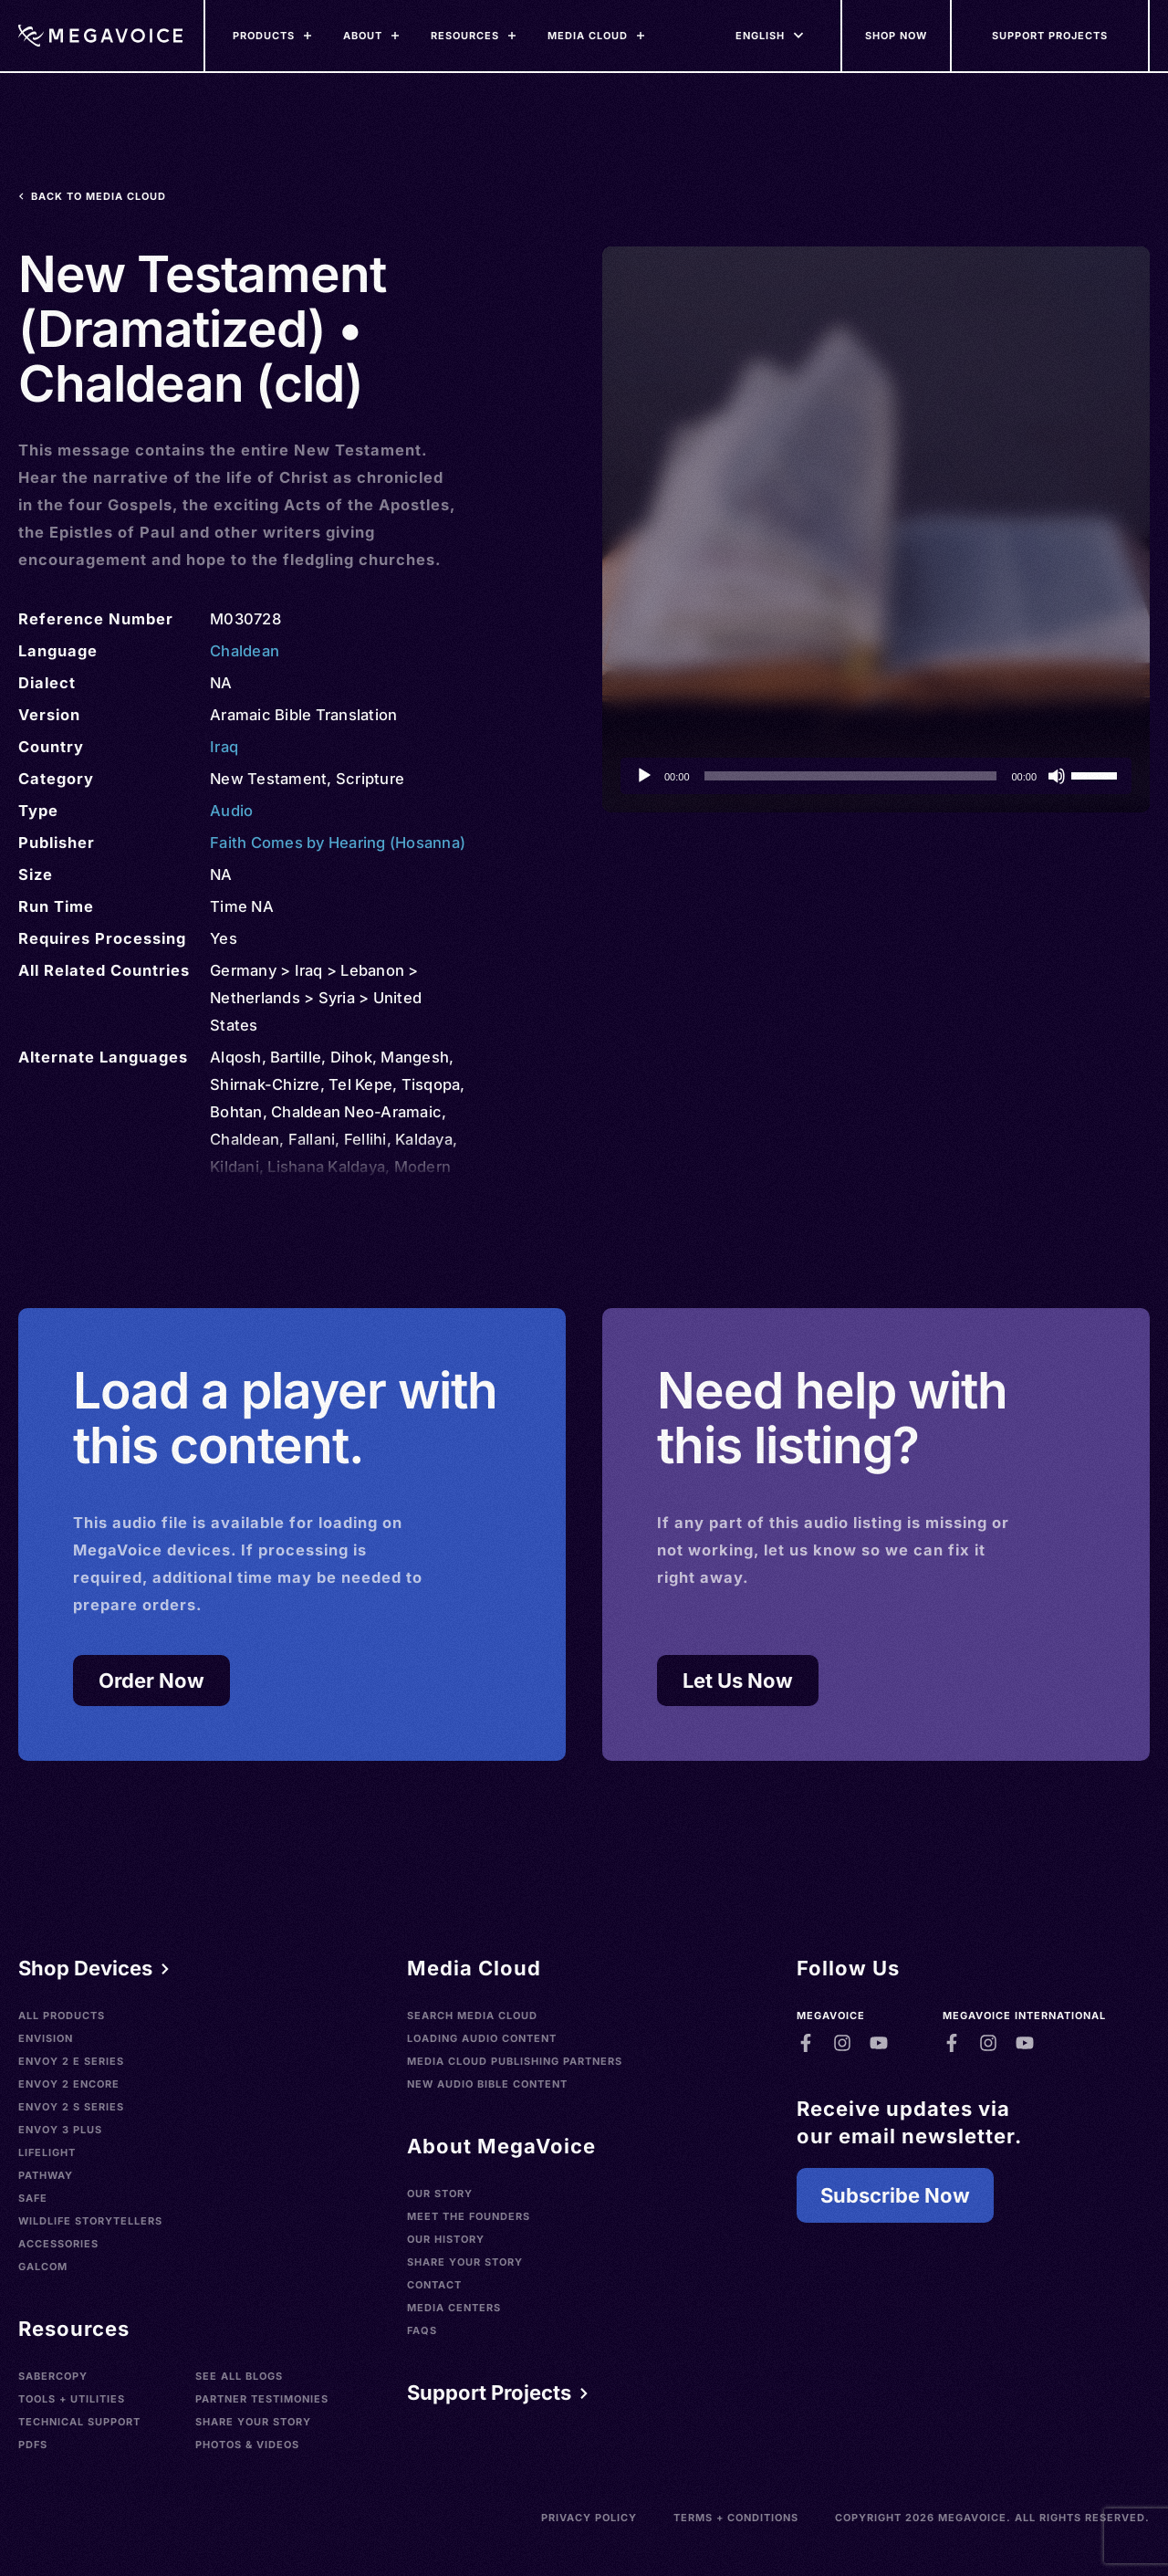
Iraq (224, 747)
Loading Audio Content (482, 2038)
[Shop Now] (897, 35)
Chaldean (244, 651)
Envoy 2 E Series (71, 2061)
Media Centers (454, 2307)
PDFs (32, 2444)
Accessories (58, 2243)
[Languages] (760, 35)
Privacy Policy (589, 2517)
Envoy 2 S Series (71, 2106)
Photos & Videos (247, 2444)
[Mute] (1057, 776)
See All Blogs (239, 2376)
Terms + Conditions (735, 2517)
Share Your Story (253, 2421)
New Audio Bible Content (487, 2084)
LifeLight (47, 2152)
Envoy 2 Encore (69, 2084)
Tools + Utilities (71, 2399)
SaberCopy (53, 2376)
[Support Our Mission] (1051, 35)
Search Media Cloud (472, 2015)
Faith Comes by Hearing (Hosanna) (337, 842)
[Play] (644, 776)
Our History (446, 2239)
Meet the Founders (468, 2216)
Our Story (440, 2193)
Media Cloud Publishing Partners (514, 2061)
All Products (61, 2015)
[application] (876, 776)
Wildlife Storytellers (90, 2221)
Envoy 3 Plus (60, 2129)
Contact (434, 2284)
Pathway (45, 2175)
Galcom (43, 2266)
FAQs (422, 2330)
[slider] (850, 775)
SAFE (32, 2198)
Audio (231, 810)
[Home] (100, 36)
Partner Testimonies (261, 2399)
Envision (45, 2038)
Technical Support (79, 2421)
